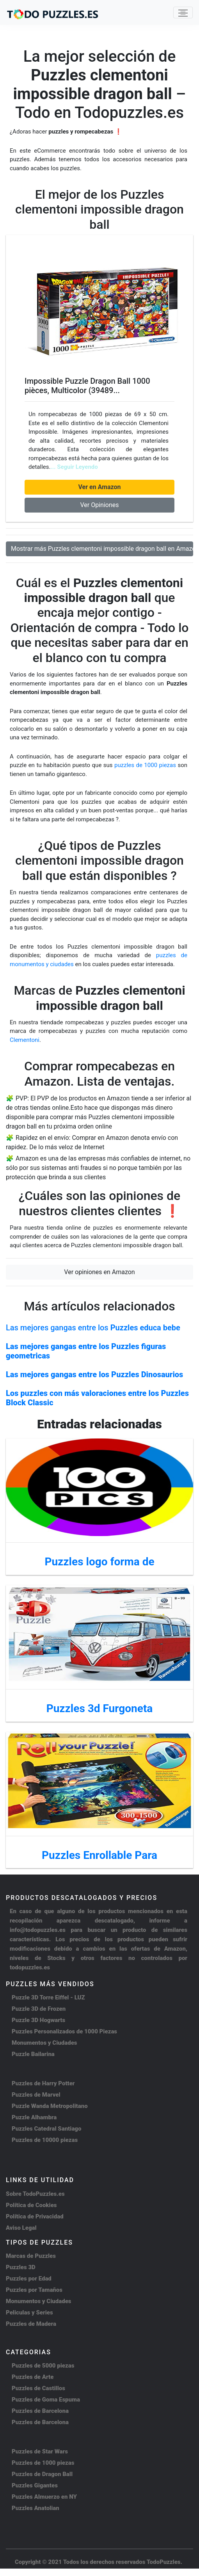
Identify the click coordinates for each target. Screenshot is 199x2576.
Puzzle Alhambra (34, 2117)
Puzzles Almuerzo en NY (44, 2496)
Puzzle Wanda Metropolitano (50, 2106)
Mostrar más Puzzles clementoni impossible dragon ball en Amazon (102, 548)
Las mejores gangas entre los (93, 1327)
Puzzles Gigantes (35, 2485)
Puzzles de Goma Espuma (46, 2399)
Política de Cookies (31, 2205)
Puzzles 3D (21, 2267)
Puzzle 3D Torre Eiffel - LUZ (48, 1997)
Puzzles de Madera (31, 2323)
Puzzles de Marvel (36, 2094)
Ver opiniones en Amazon (99, 1272)
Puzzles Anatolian (35, 2508)
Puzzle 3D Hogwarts (38, 2020)
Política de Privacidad (35, 2216)
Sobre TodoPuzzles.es (35, 2193)
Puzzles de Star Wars (40, 2451)
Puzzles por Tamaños (34, 2289)
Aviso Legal (21, 2227)
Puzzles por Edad (29, 2278)
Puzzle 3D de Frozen (39, 2008)
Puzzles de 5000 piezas (43, 2365)
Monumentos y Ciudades (44, 2042)
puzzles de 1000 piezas (145, 765)
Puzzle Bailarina (33, 2054)
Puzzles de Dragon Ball (42, 2474)
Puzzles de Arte (32, 2376)
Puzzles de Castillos (38, 2388)
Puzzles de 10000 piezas (45, 2139)
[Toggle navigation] (183, 12)
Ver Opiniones (99, 505)
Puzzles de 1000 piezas (43, 2462)
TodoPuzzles (164, 2561)
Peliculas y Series (29, 2312)
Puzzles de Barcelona (40, 2410)
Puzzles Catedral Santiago (46, 2128)
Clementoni (24, 1039)
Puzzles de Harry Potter (43, 2083)
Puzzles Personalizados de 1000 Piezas (64, 2031)
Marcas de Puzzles (31, 2255)
